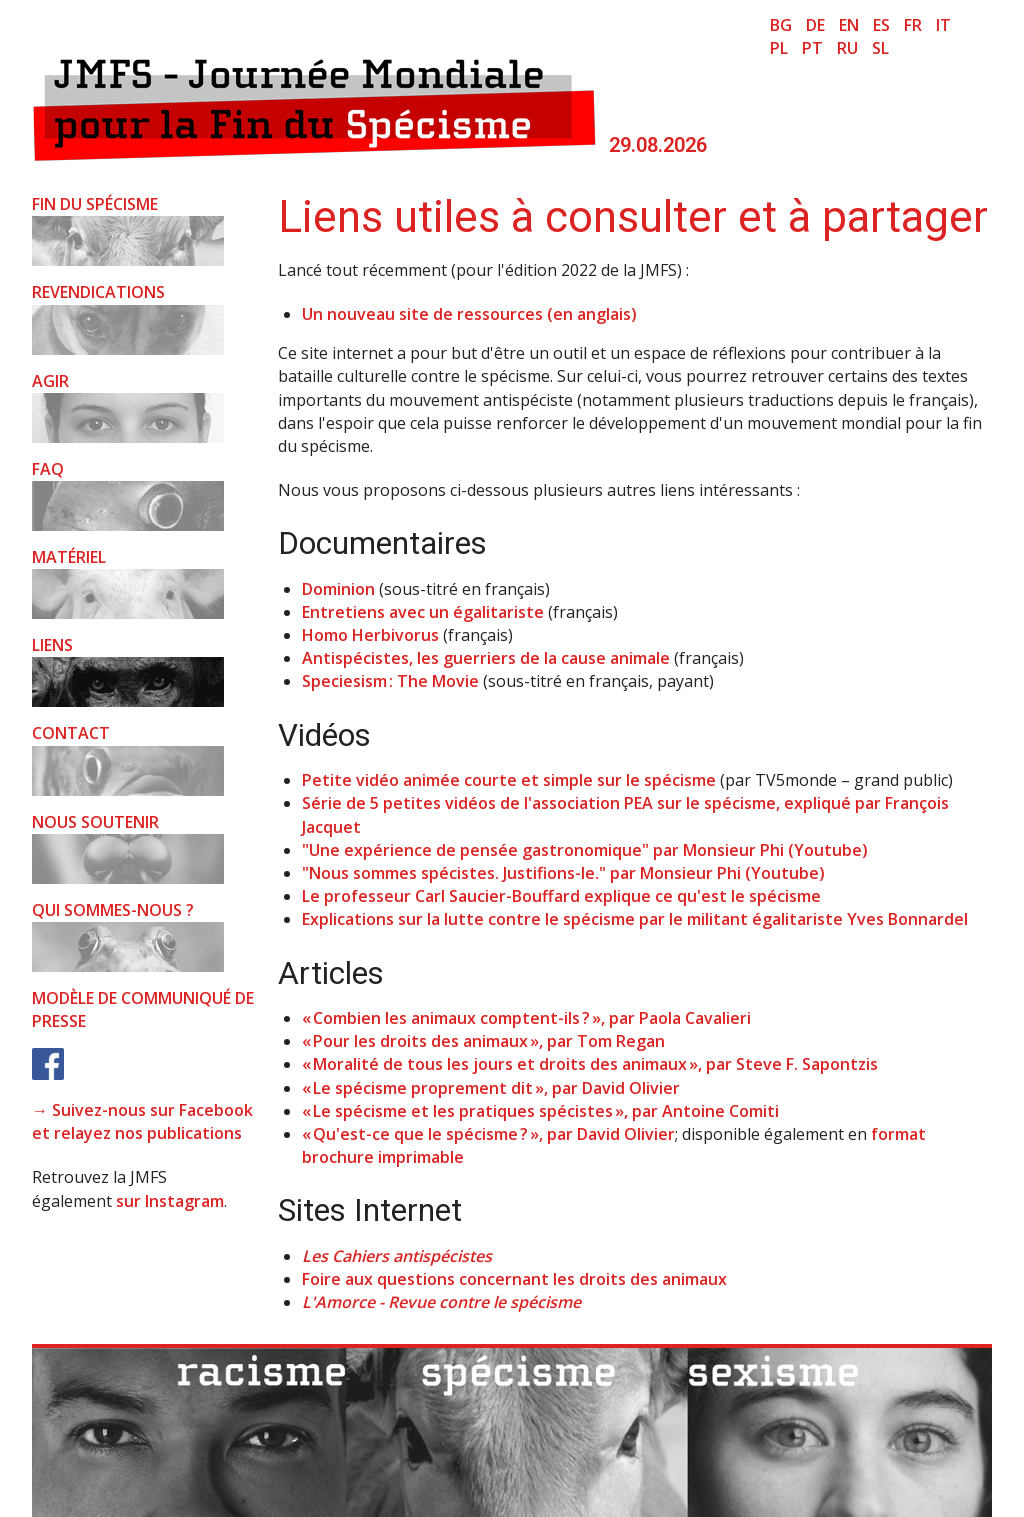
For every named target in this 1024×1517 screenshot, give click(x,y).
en (849, 25)
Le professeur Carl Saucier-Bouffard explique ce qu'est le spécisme (561, 896)
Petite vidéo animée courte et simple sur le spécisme (509, 780)
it (943, 25)
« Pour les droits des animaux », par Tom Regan (483, 1041)
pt (812, 48)
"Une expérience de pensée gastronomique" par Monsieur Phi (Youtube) (585, 850)
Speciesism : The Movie (390, 681)
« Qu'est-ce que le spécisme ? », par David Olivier (488, 1134)
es (881, 25)
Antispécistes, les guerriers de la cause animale (486, 658)
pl (779, 48)
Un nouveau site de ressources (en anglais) (469, 314)
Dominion (338, 589)
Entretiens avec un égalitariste (423, 612)
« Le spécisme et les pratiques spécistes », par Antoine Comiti (540, 1111)
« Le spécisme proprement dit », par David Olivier (491, 1088)
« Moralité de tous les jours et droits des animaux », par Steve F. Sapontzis (590, 1064)
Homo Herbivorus (370, 635)
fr (913, 25)
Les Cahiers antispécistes (397, 1256)
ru (847, 48)
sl (880, 48)
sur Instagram (170, 1201)
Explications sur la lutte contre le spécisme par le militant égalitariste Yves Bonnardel (635, 919)
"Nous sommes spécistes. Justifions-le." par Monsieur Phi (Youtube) (563, 873)
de (815, 25)
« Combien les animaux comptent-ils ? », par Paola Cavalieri (526, 1018)
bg (781, 25)
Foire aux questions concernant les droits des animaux (514, 1279)
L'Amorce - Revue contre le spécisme (441, 1302)
